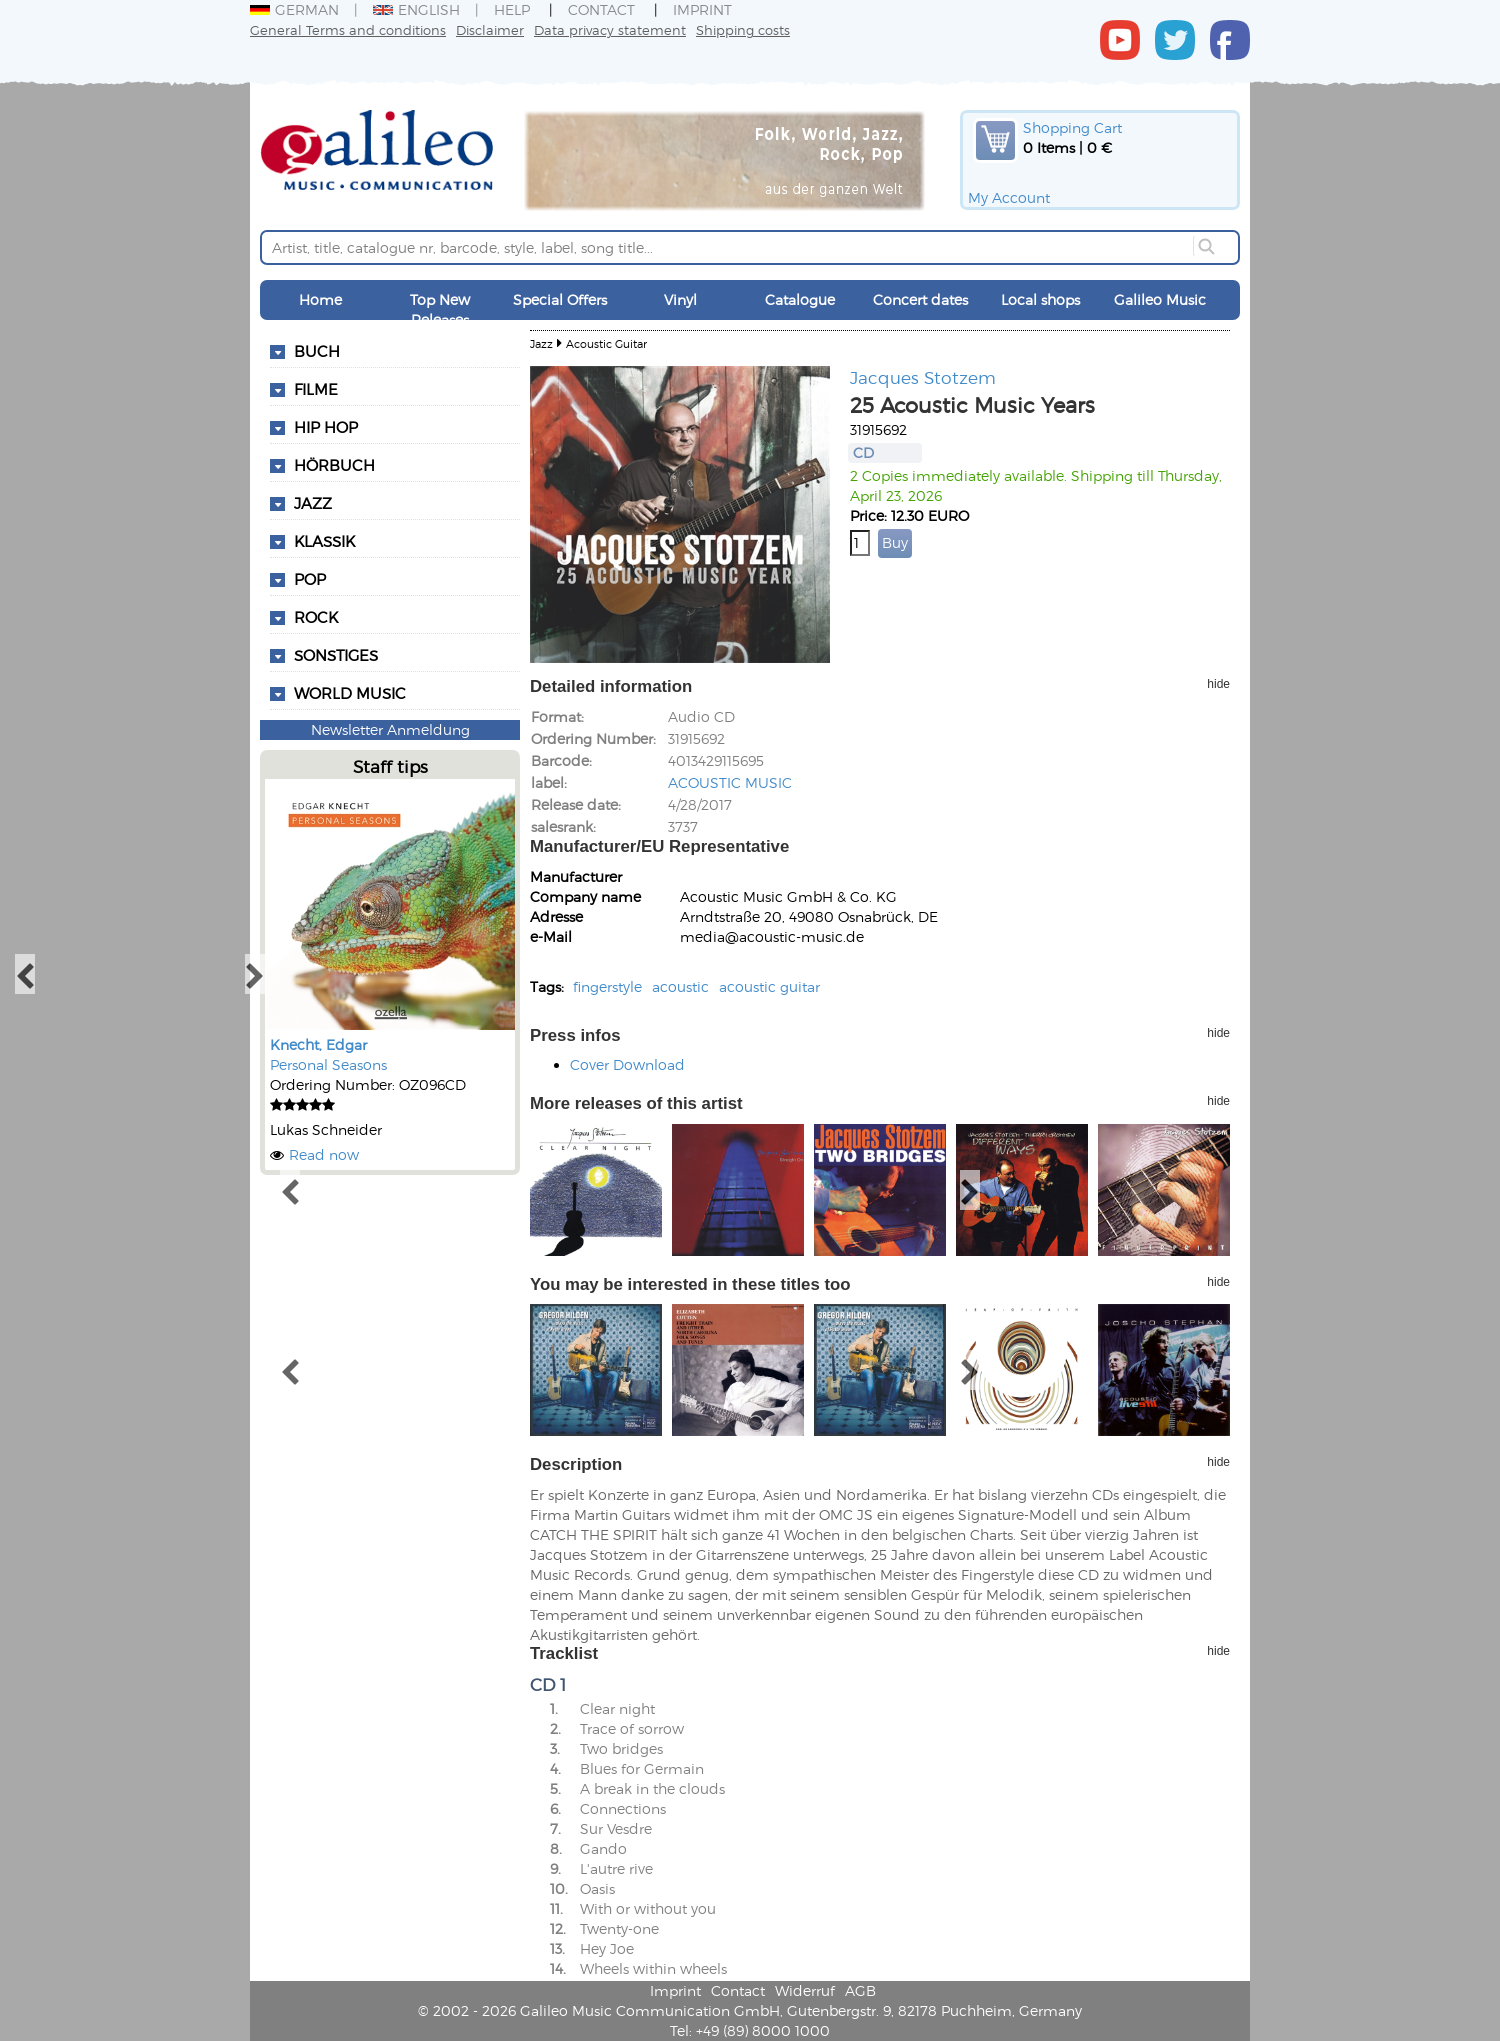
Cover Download (627, 1064)
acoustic (680, 986)
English (416, 9)
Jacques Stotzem (923, 377)
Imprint (702, 9)
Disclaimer (490, 29)
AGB (860, 1990)
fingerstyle (607, 986)
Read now (324, 1154)
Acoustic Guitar (606, 343)
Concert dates (920, 299)
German (294, 9)
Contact (601, 9)
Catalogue (800, 299)
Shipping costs (743, 29)
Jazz (541, 343)
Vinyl (680, 299)
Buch (317, 351)
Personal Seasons (328, 1064)
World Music (350, 693)
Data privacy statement (610, 29)
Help (512, 9)
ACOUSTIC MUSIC (730, 782)
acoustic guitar (769, 986)
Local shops (1040, 299)
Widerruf (805, 1990)
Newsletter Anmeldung (390, 729)
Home (320, 299)
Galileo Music (1160, 299)
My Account (1009, 197)
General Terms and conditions (348, 29)
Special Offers (560, 299)
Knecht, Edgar (318, 1044)
